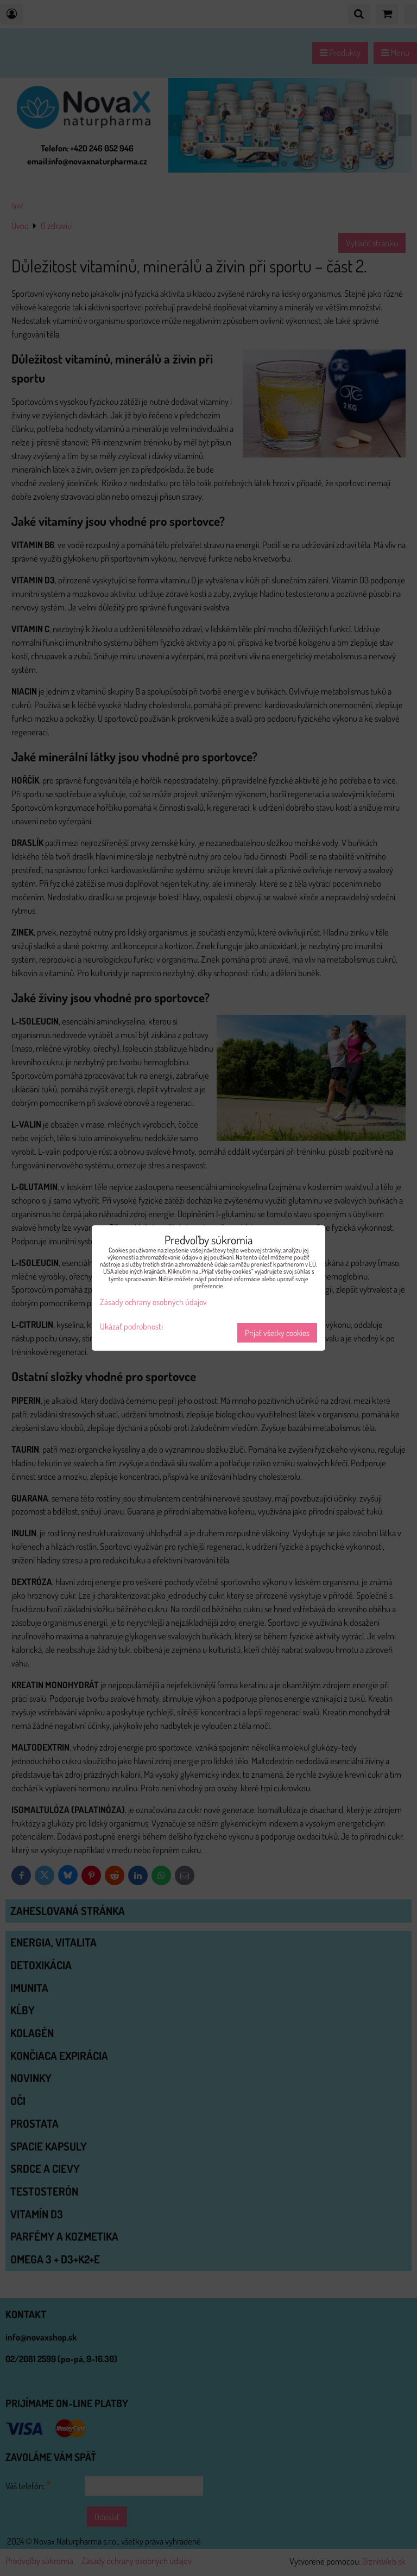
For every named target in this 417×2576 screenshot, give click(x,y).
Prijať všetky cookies (277, 1332)
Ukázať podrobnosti (131, 1326)
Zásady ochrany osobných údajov (153, 1301)
